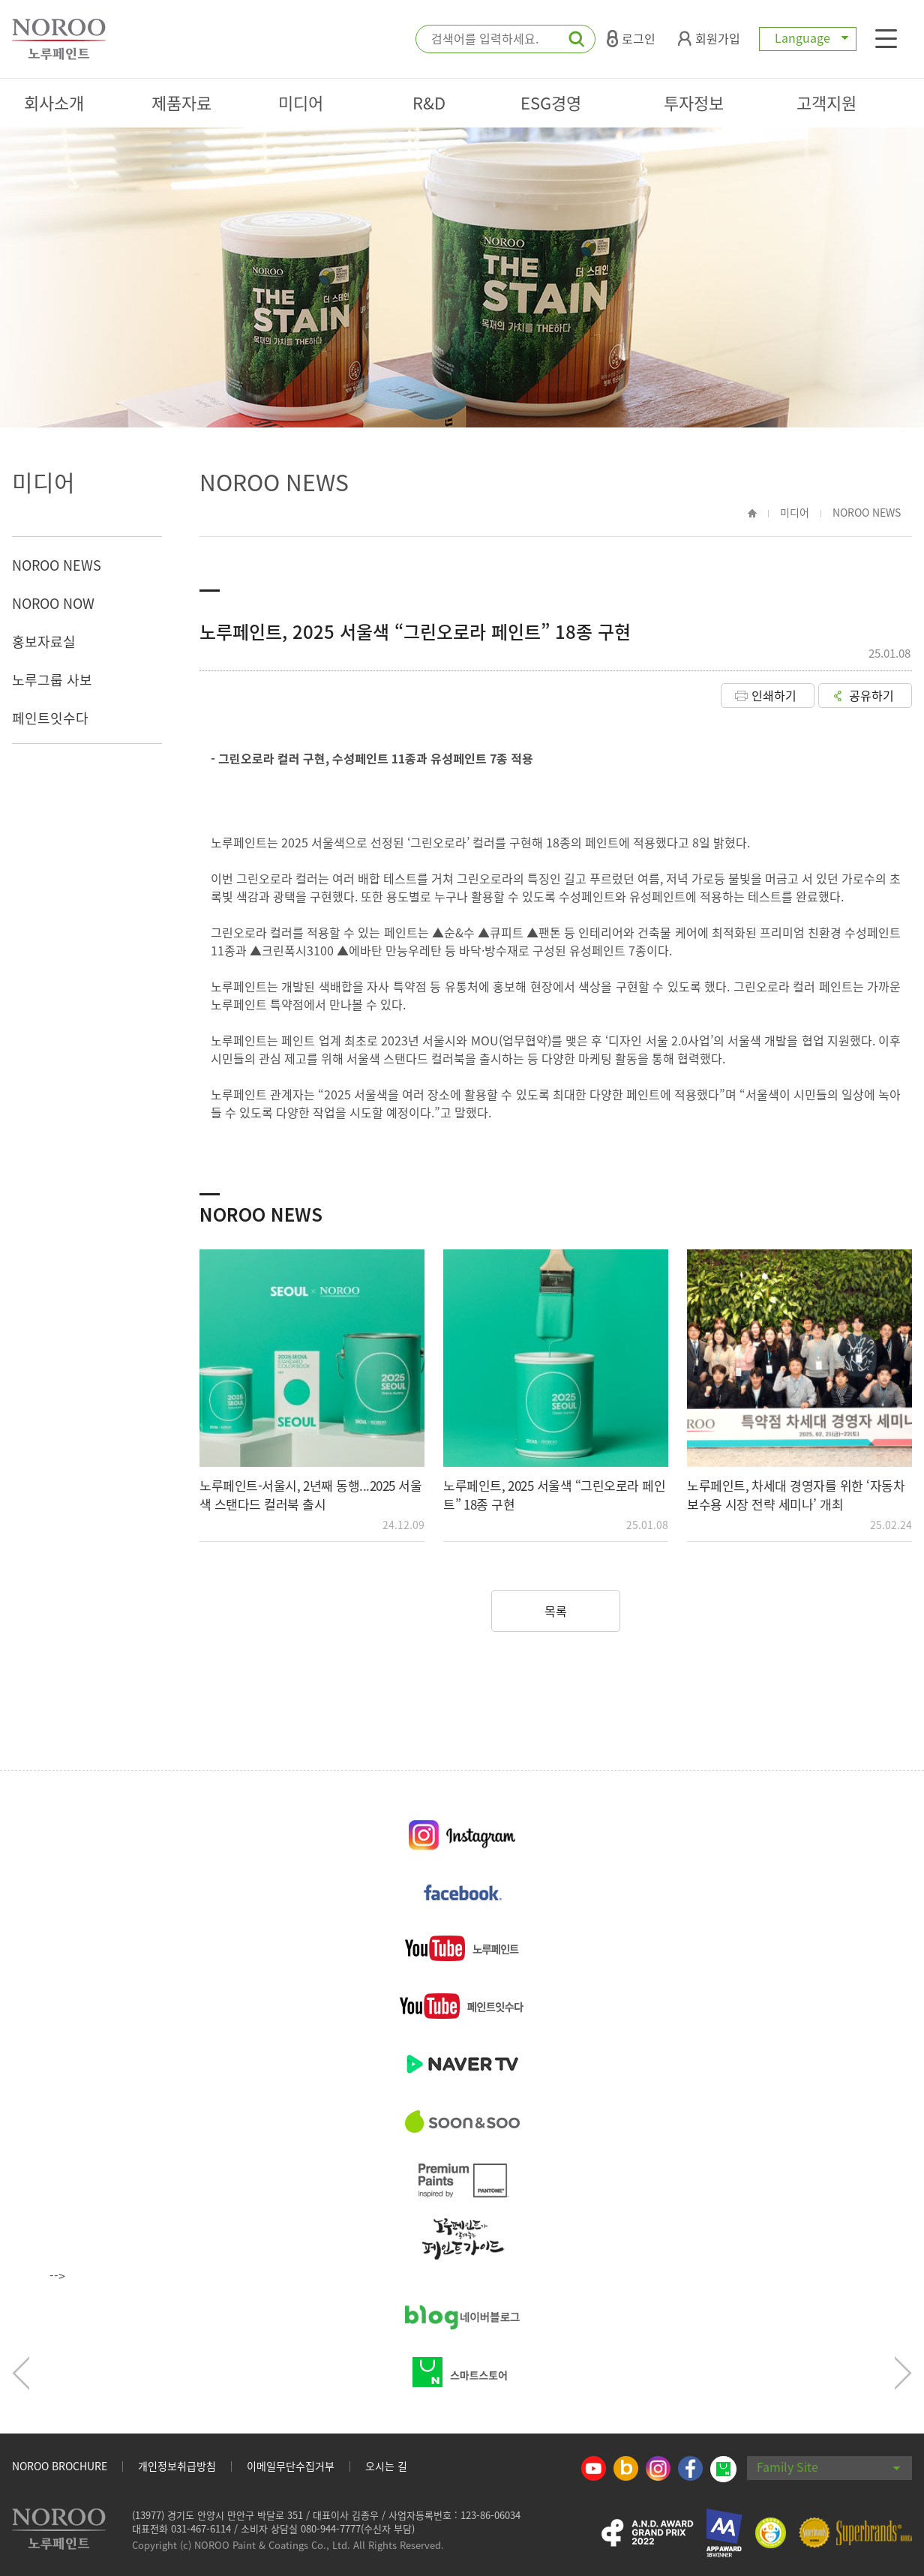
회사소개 (54, 102)
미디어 (300, 102)
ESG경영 (550, 102)
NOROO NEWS (56, 565)
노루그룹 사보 (52, 680)
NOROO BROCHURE (59, 2465)
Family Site (829, 2467)
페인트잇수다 (50, 718)
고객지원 (826, 102)
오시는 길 (386, 2465)
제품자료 (182, 102)
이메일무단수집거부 (290, 2465)
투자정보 (694, 102)
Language (808, 37)
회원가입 (709, 38)
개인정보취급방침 (177, 2465)
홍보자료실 (44, 641)
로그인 (631, 38)
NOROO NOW (53, 603)
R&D (429, 102)
